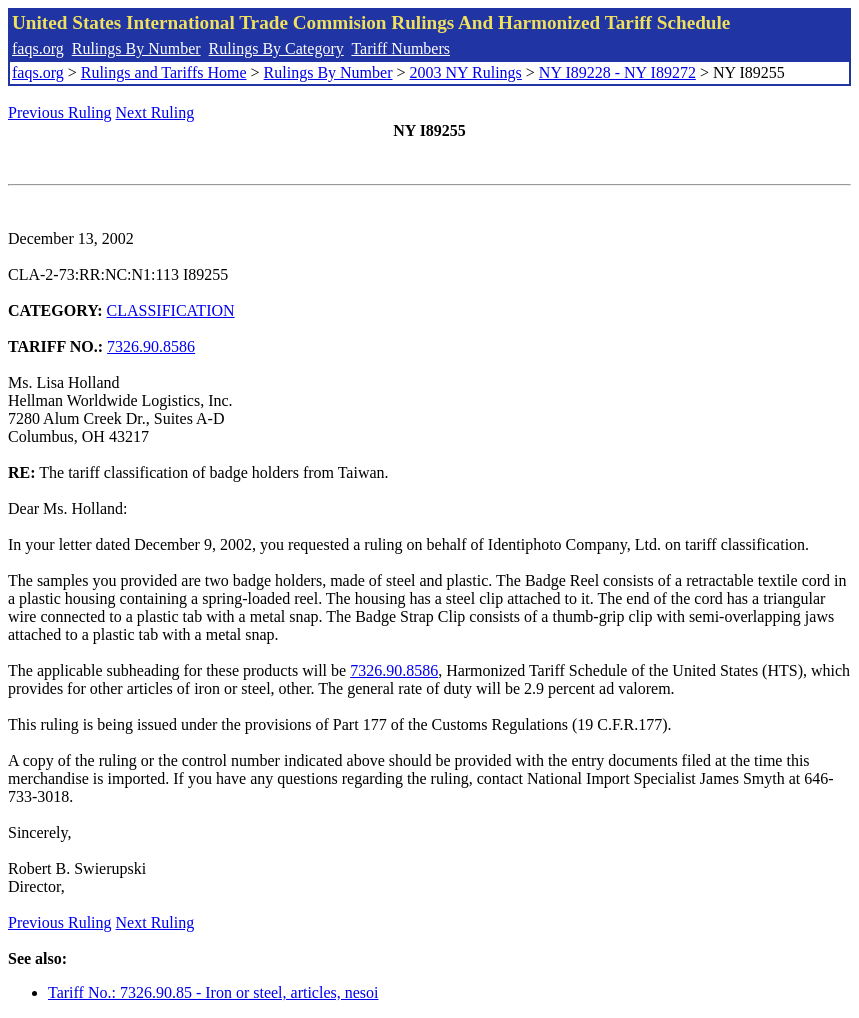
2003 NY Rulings (466, 72)
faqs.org (38, 48)
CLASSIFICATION (171, 310)
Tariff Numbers (400, 48)
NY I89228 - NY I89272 (617, 72)
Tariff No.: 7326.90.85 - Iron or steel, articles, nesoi (213, 992)
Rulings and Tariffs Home (164, 72)
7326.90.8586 (151, 346)
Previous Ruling (60, 112)
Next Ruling (155, 112)
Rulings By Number (136, 48)
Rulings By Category (276, 48)
